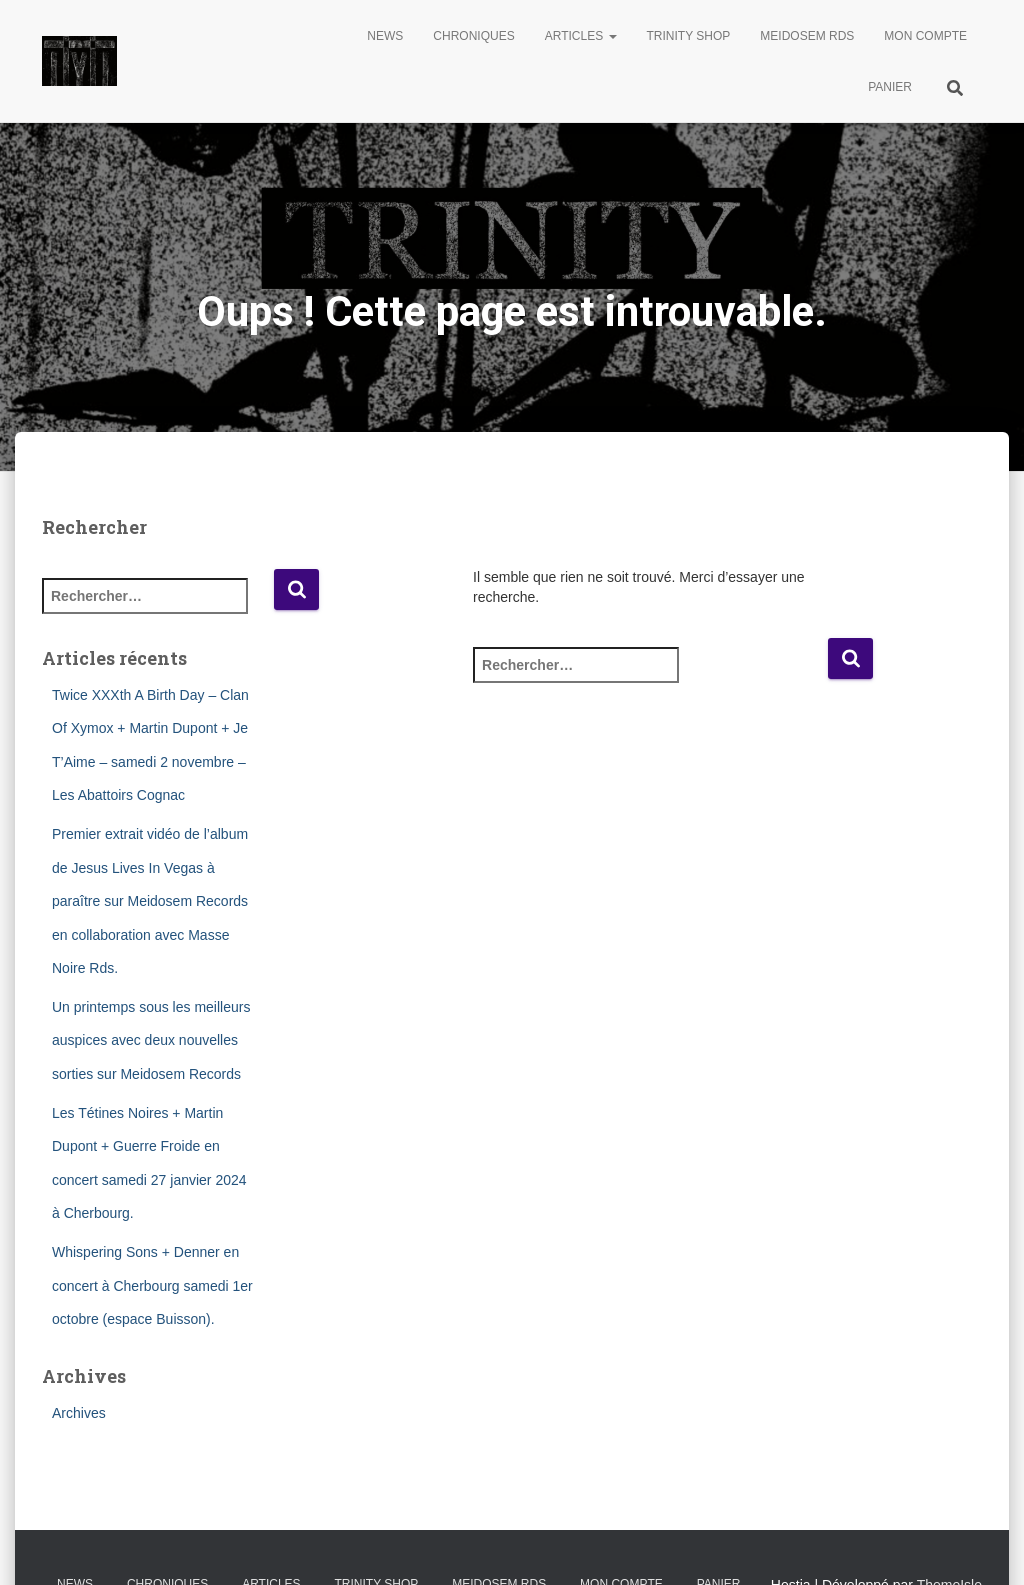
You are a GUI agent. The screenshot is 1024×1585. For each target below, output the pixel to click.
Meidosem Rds (807, 36)
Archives (79, 1413)
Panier (890, 87)
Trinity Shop (689, 36)
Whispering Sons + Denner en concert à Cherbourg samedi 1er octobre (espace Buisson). (152, 1285)
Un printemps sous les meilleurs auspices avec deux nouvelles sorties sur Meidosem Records (151, 1040)
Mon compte (925, 36)
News (385, 36)
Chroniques (473, 36)
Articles (581, 36)
